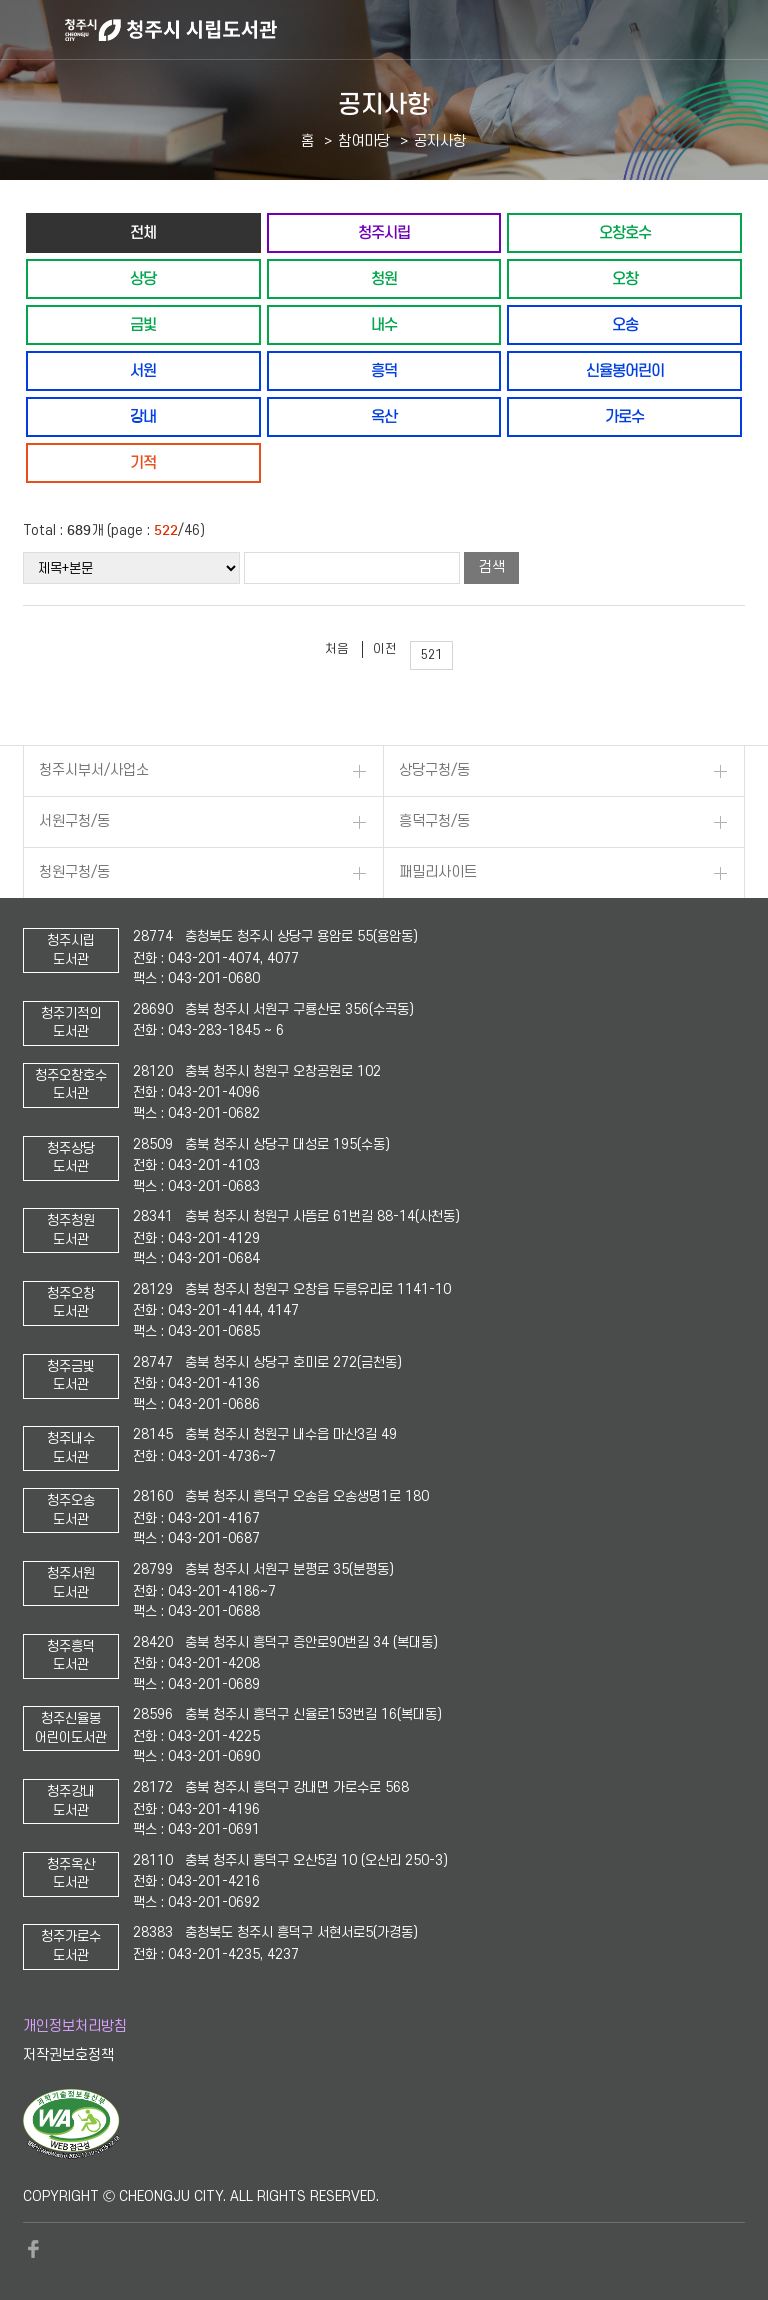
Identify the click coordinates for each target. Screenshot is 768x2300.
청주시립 (384, 232)
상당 (143, 278)
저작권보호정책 (68, 2055)
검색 (492, 567)
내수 (384, 324)
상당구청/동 (434, 770)
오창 (625, 278)
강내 (143, 416)
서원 (143, 370)
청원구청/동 (74, 872)
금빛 (143, 324)
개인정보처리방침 (75, 2026)
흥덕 (384, 370)
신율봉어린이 (625, 370)
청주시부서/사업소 (94, 770)
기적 (143, 462)
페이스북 (33, 2249)
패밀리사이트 (438, 872)
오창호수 (625, 232)
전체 (143, 232)
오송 (625, 324)
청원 (384, 278)
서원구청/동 (74, 821)
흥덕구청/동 (434, 821)
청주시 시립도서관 (414, 30)
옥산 (384, 416)
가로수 (624, 416)
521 (431, 655)
